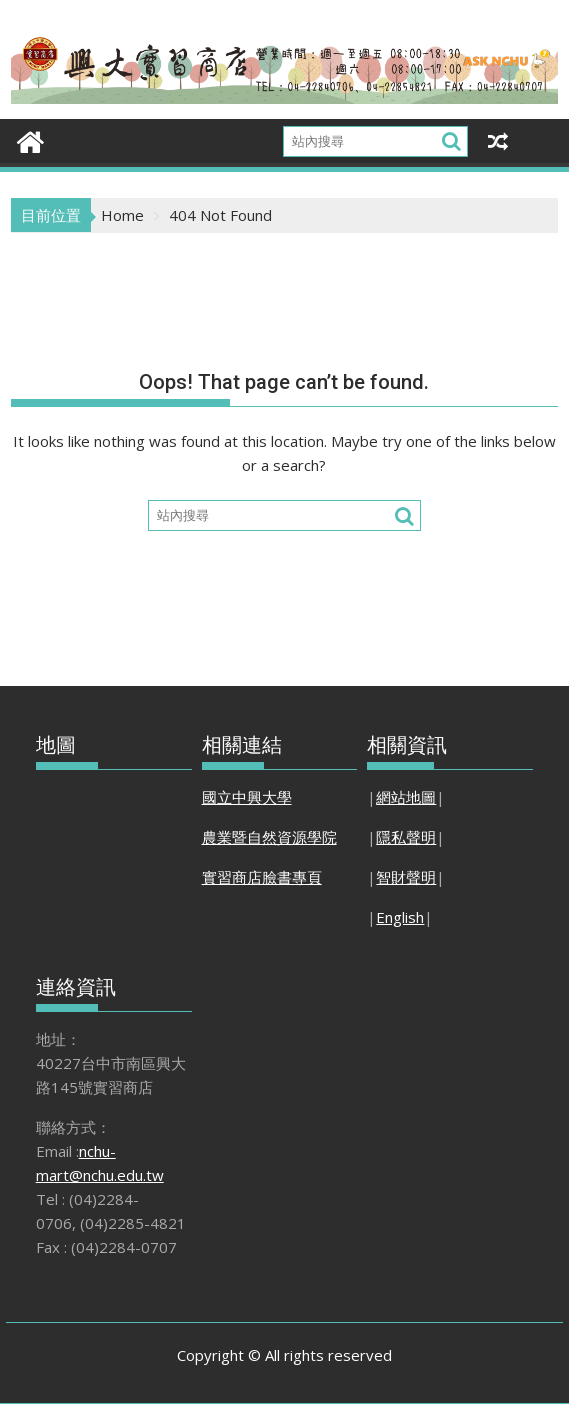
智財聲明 (406, 877)
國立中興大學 (247, 797)
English (400, 917)
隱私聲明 (406, 837)
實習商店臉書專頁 (262, 877)
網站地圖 (406, 797)
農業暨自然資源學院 (269, 837)
